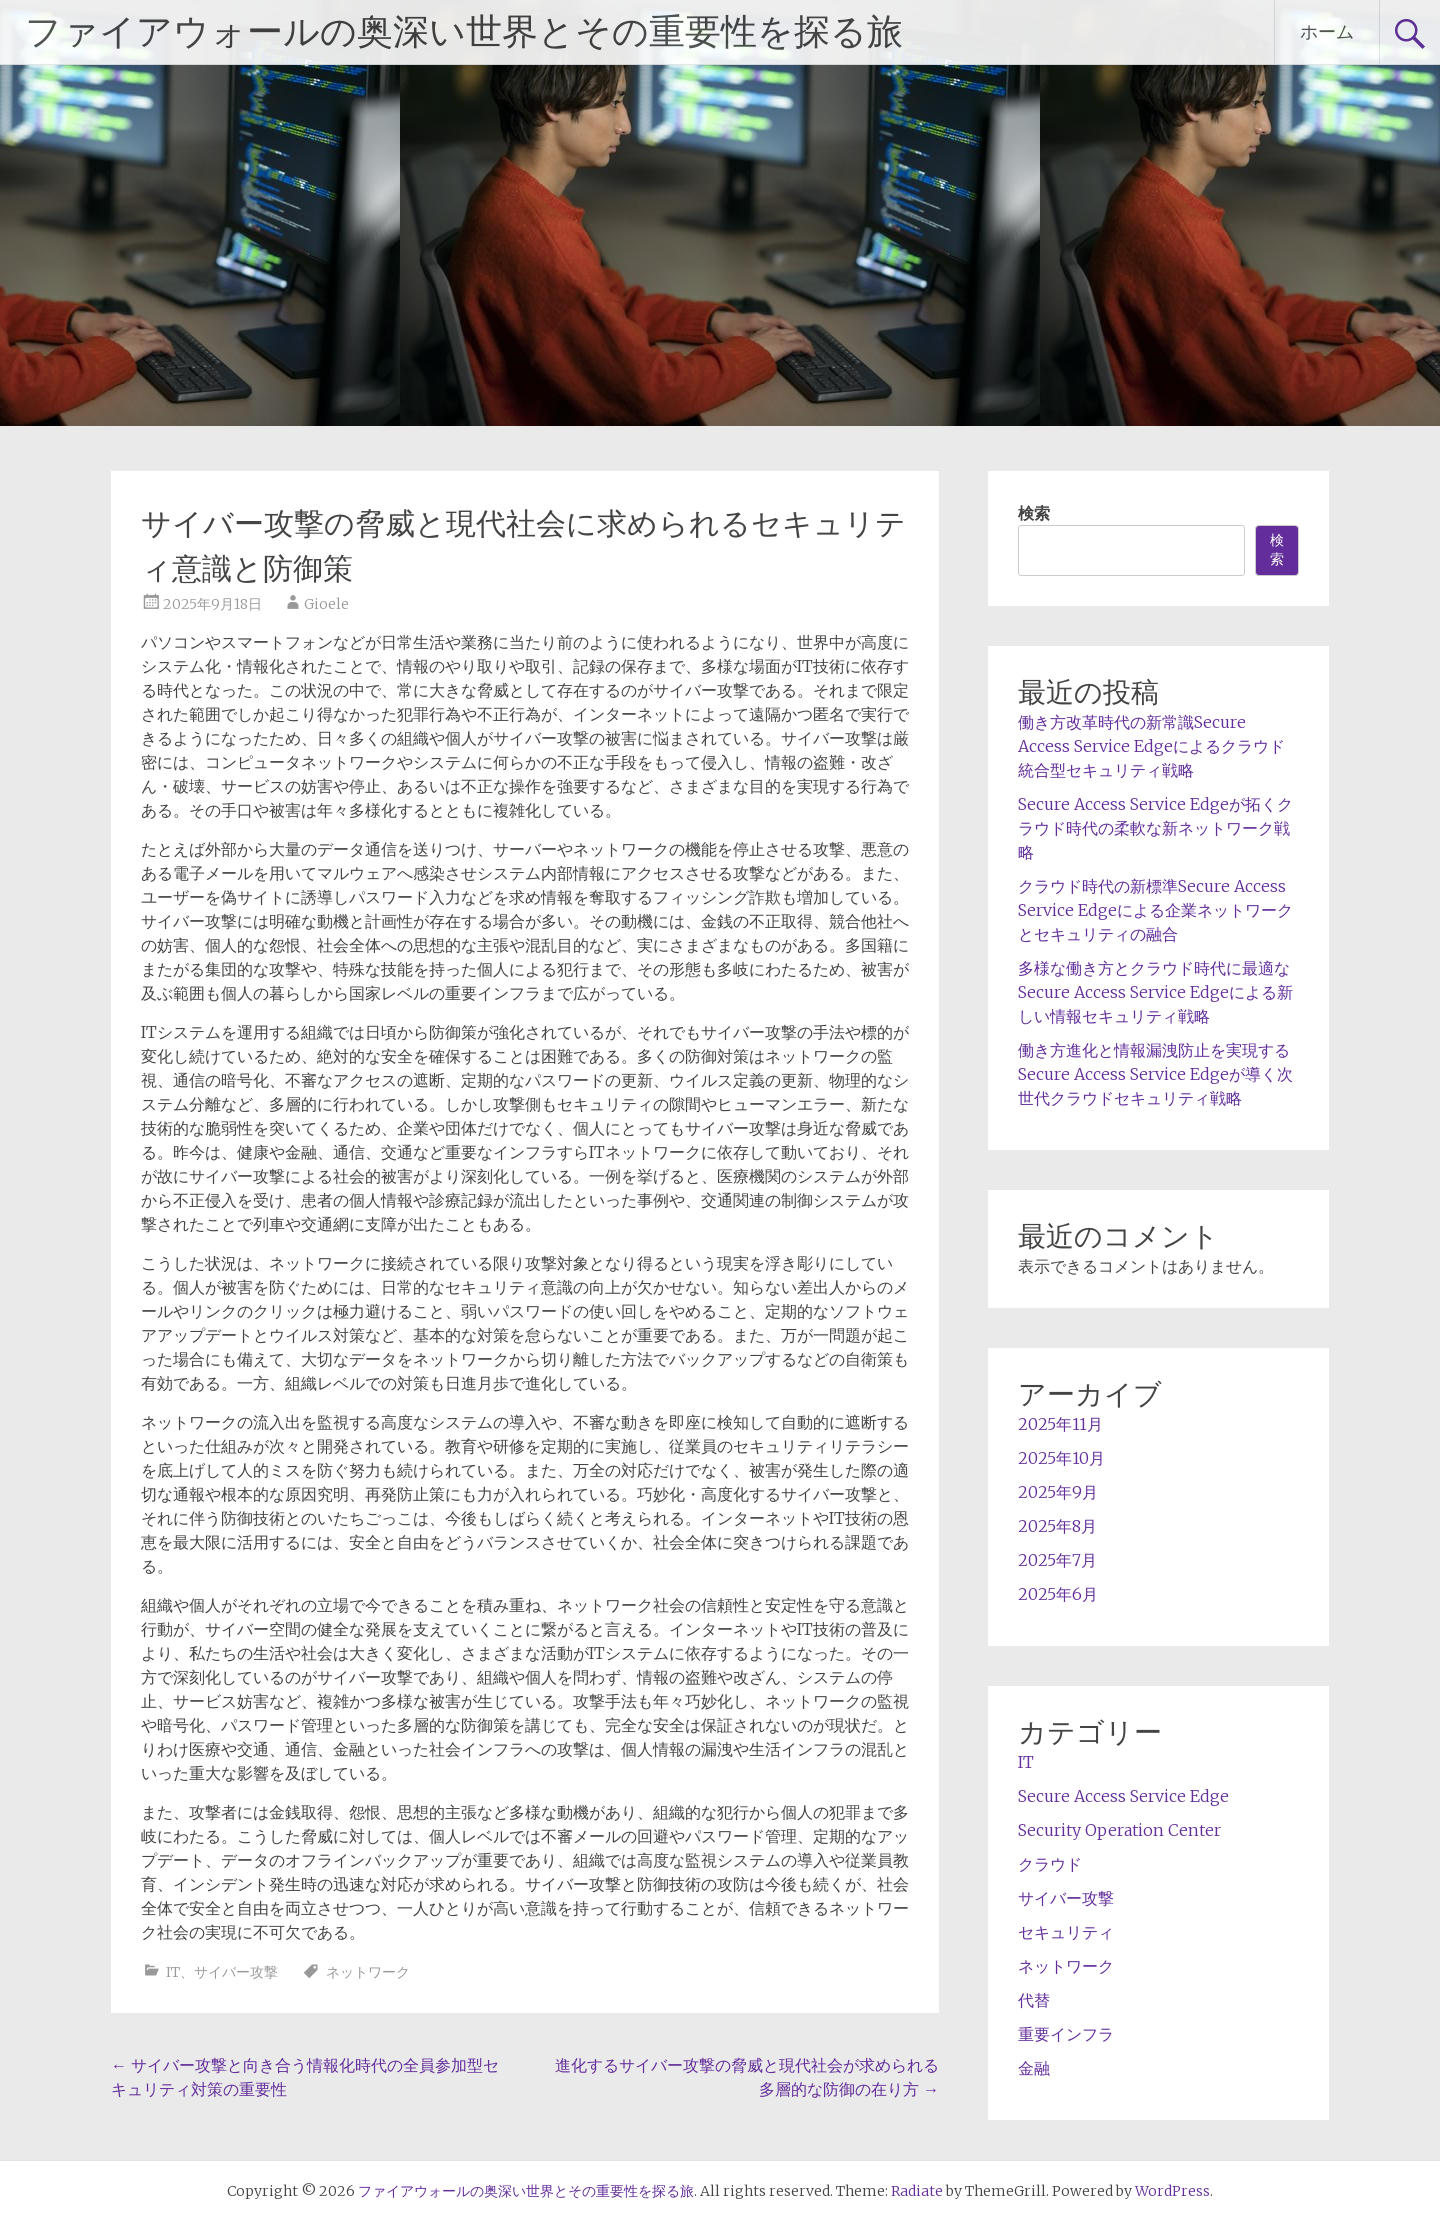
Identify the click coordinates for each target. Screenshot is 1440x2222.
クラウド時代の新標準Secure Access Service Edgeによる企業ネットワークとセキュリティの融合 (1155, 910)
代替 (1034, 2000)
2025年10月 (1061, 1458)
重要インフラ (1066, 2034)
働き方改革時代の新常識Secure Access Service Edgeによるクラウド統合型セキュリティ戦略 (1151, 746)
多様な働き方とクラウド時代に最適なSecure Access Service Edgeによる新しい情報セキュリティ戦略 (1155, 992)
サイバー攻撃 (236, 1972)
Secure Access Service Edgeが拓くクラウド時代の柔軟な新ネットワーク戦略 (1155, 828)
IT (173, 1972)
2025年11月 (1060, 1424)
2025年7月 (1057, 1560)
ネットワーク (368, 1972)
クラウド (1050, 1864)
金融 (1034, 2068)
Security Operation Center (1119, 1830)
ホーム (1327, 31)
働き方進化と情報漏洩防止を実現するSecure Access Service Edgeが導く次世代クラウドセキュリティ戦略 (1155, 1074)
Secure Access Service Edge (1123, 1796)
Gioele (326, 604)
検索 (1034, 513)
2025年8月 (1057, 1526)
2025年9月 (1058, 1492)
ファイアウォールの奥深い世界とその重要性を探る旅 (464, 32)
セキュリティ (1066, 1932)
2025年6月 (1058, 1594)
